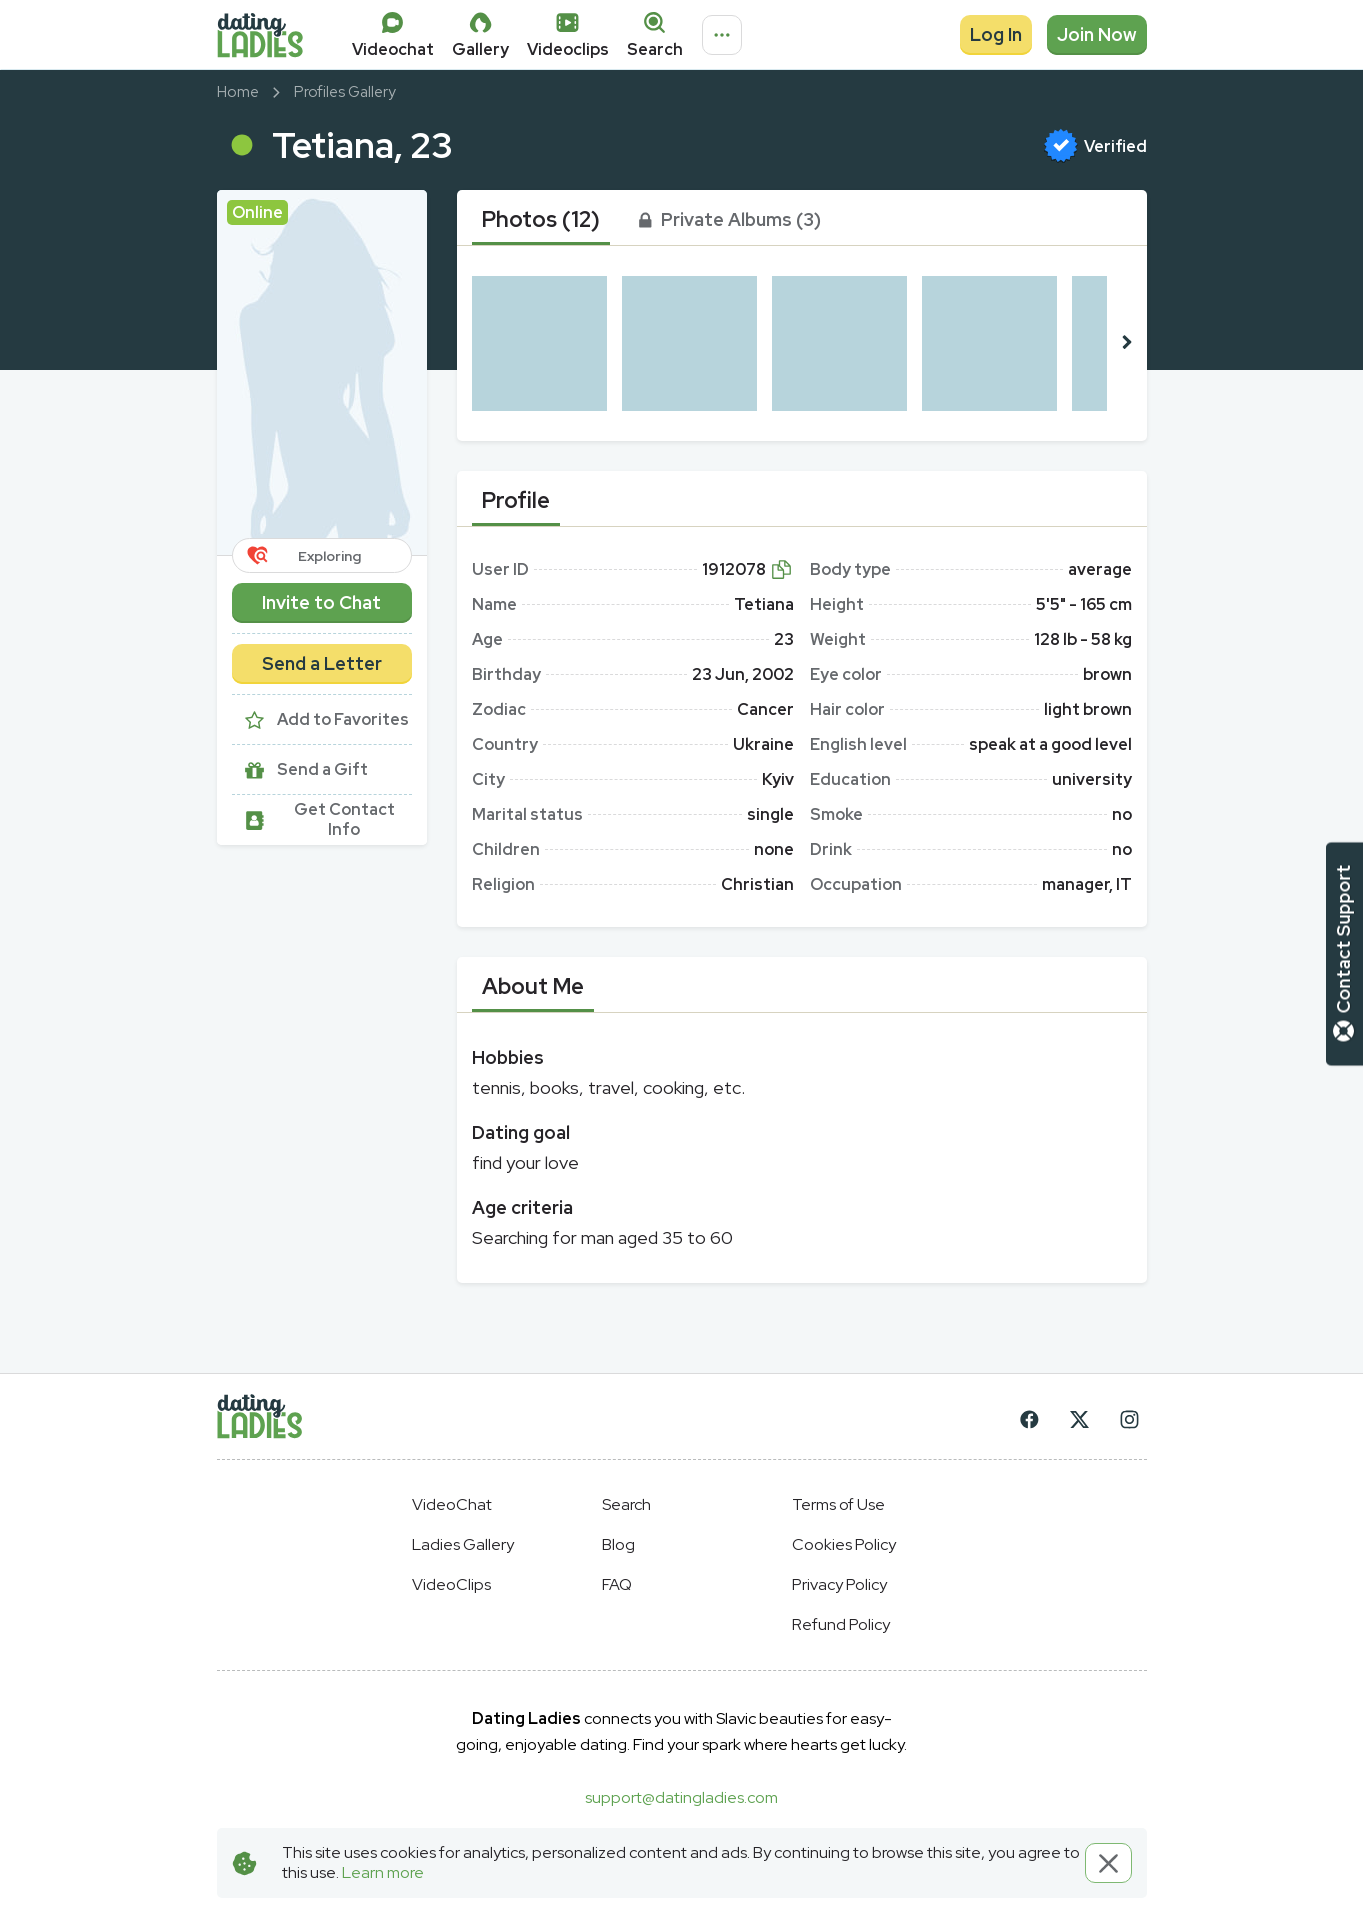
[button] (322, 372)
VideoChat (452, 1504)
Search (626, 1504)
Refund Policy (841, 1624)
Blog (618, 1544)
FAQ (617, 1584)
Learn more (383, 1872)
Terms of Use (838, 1504)
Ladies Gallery (463, 1544)
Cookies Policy (844, 1544)
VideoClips (451, 1584)
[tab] (541, 220)
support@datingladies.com (681, 1797)
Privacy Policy (839, 1584)
